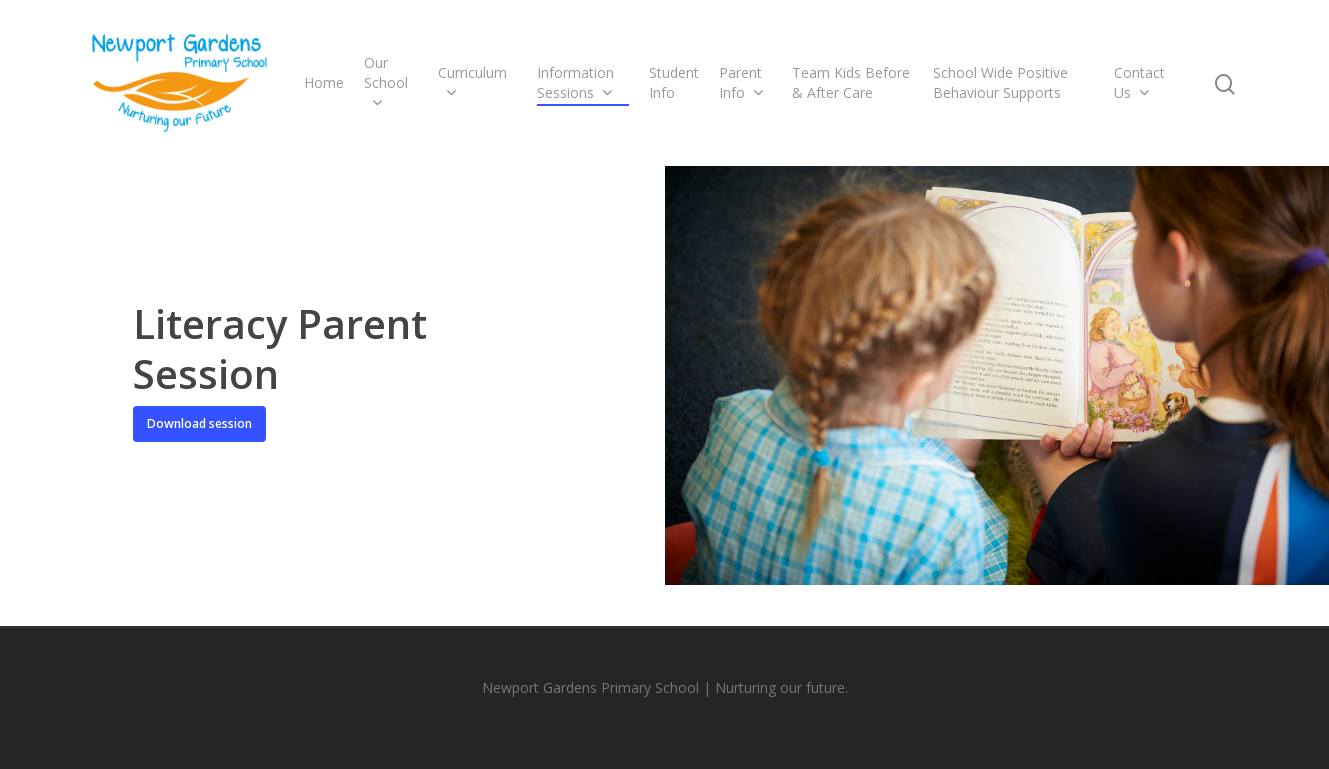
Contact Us (1139, 83)
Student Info (674, 82)
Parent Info (741, 83)
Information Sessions (575, 83)
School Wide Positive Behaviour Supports (1000, 82)
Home (324, 82)
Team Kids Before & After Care (851, 82)
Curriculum (472, 83)
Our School (386, 83)
